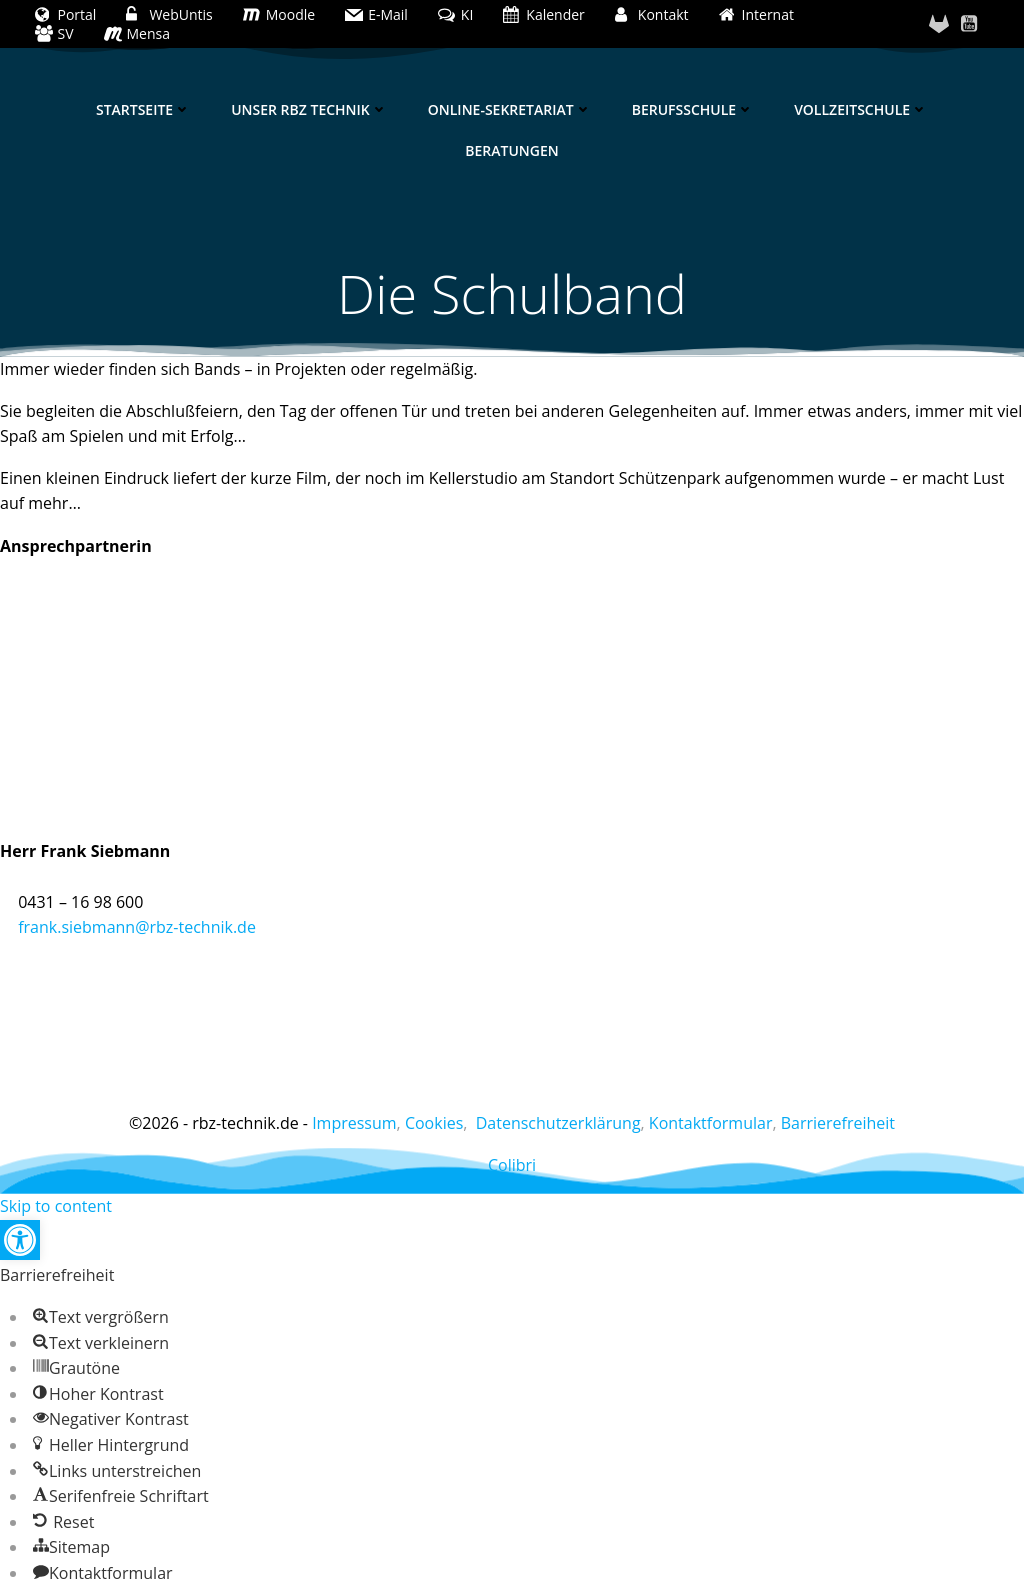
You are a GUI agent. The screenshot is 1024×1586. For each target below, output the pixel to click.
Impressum (354, 1123)
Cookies (434, 1123)
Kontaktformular (711, 1123)
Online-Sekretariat (510, 109)
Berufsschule (693, 109)
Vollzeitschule (861, 109)
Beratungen (511, 150)
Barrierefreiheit (838, 1123)
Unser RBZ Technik (309, 109)
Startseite (143, 109)
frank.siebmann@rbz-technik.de (137, 927)
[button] (20, 1240)
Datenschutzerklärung (558, 1123)
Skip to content (56, 1206)
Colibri (512, 1165)
